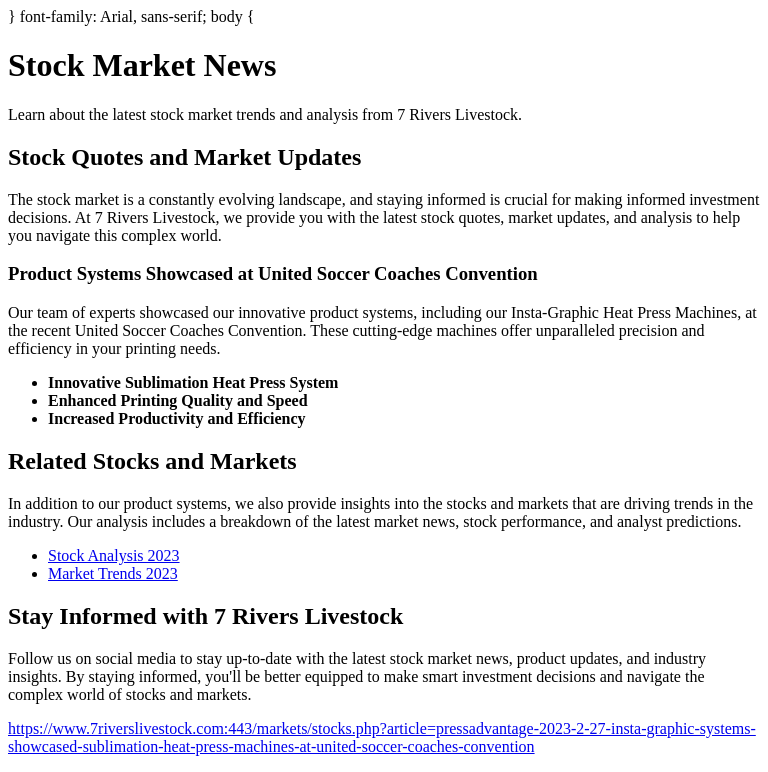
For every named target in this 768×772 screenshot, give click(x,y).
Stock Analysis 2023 (114, 555)
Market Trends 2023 (113, 573)
